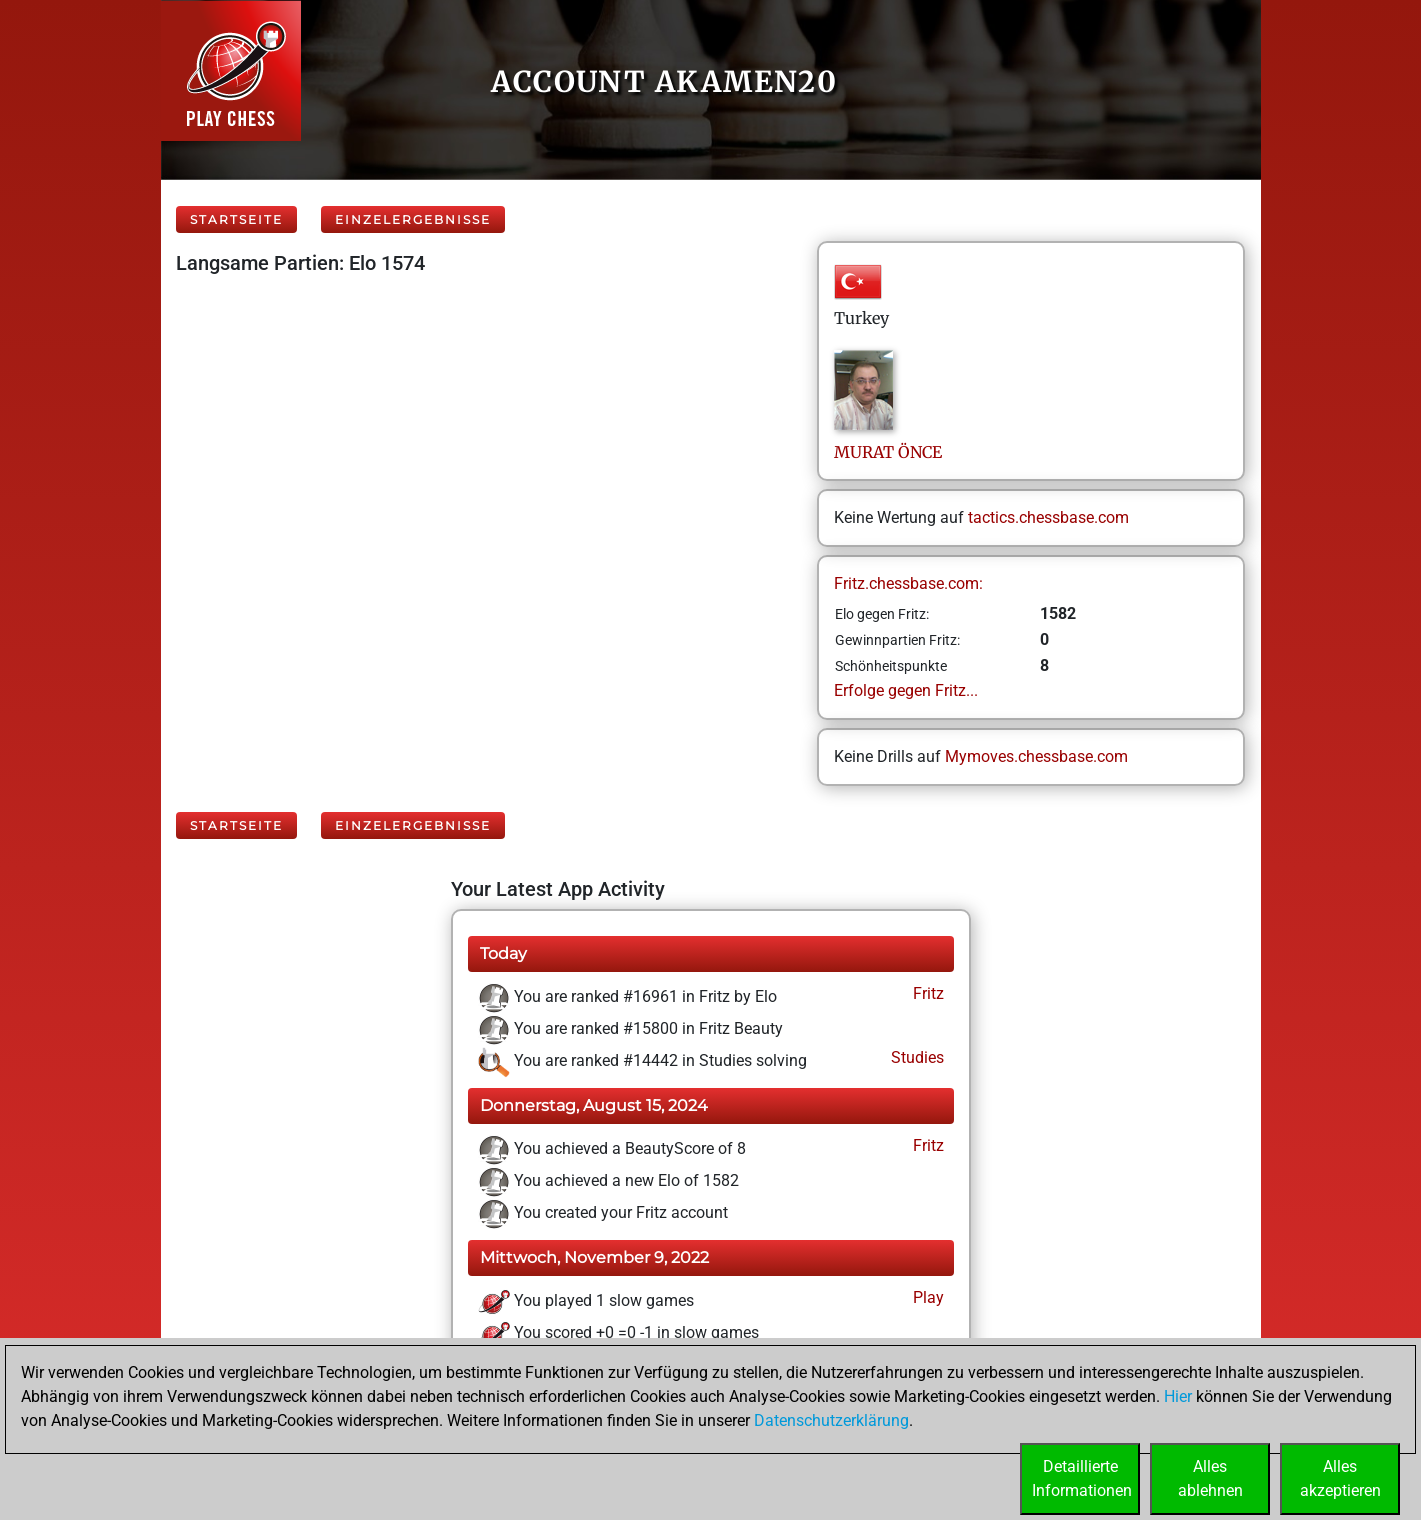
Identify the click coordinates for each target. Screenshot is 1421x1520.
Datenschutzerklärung (831, 1420)
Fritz (926, 993)
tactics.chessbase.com (1048, 517)
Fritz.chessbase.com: (908, 583)
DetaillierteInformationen (1082, 1478)
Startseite (236, 219)
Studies (915, 1057)
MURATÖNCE (888, 452)
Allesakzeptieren (1340, 1478)
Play (926, 1297)
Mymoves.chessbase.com (1036, 756)
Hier (1178, 1396)
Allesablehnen (1210, 1478)
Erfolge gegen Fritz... (906, 690)
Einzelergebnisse (413, 219)
